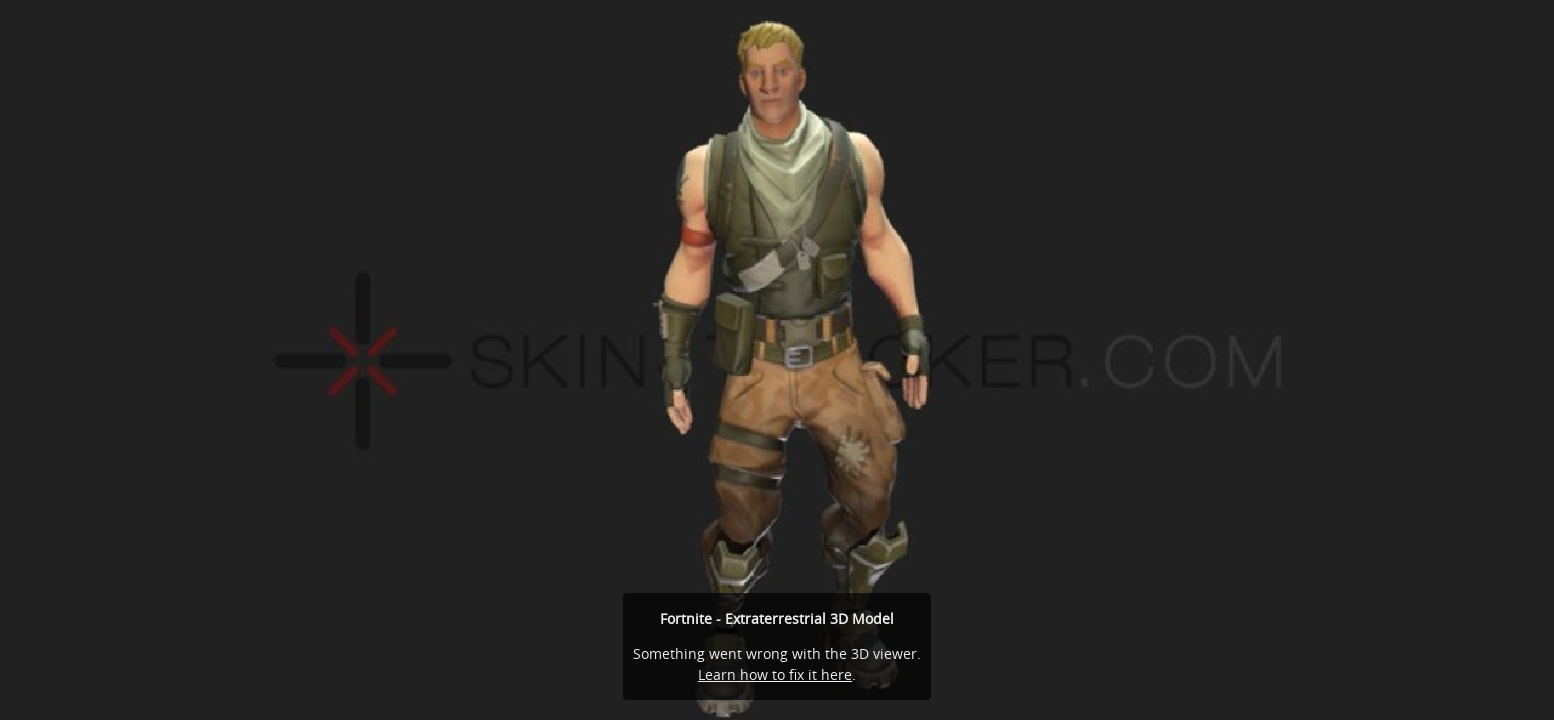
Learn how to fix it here (775, 674)
